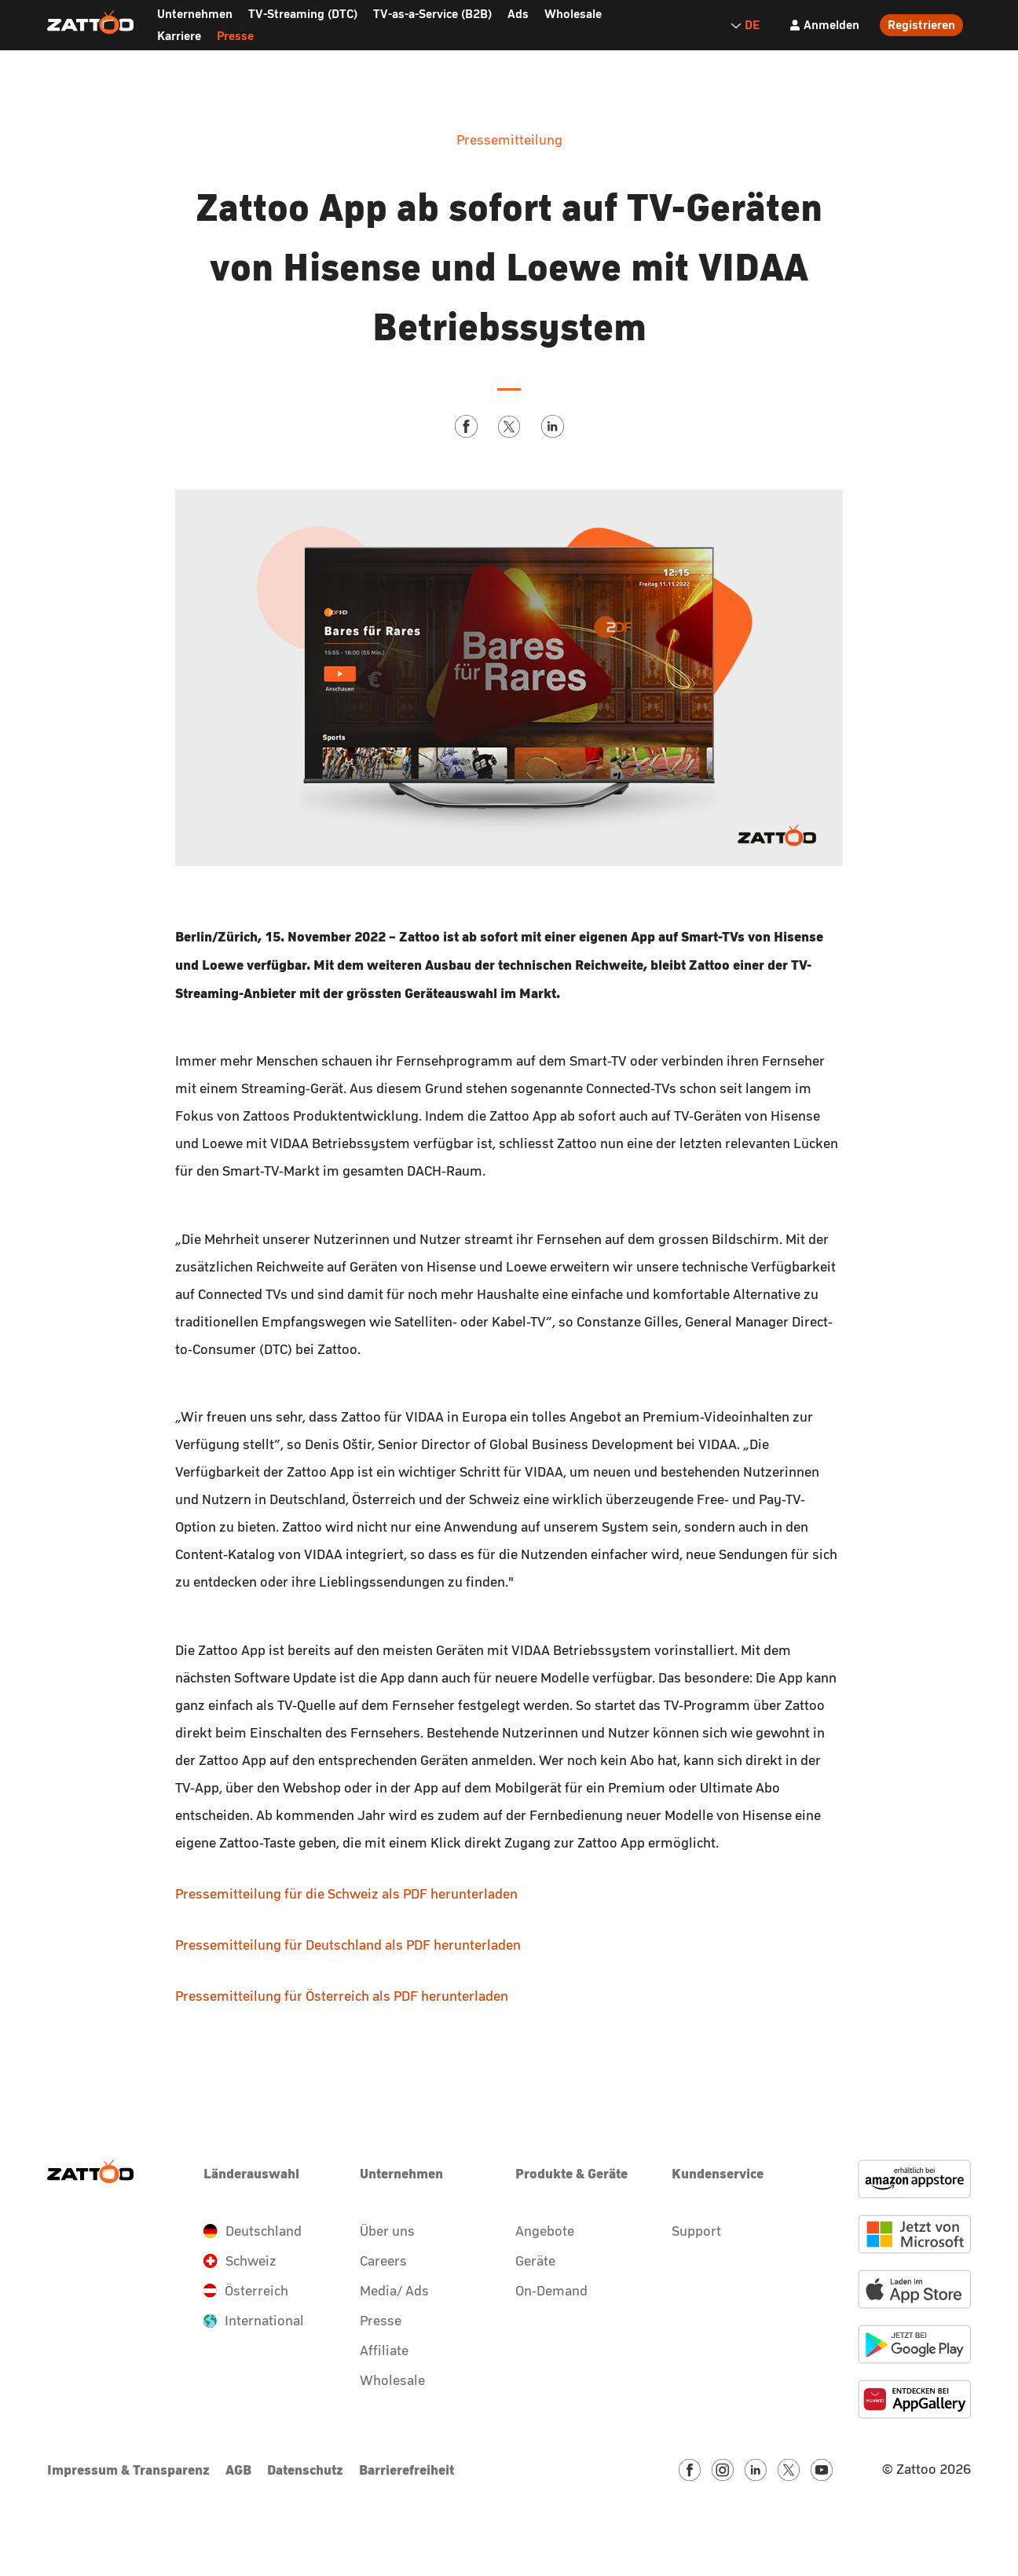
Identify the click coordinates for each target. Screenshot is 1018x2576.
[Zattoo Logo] (90, 23)
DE (745, 24)
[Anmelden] (824, 25)
